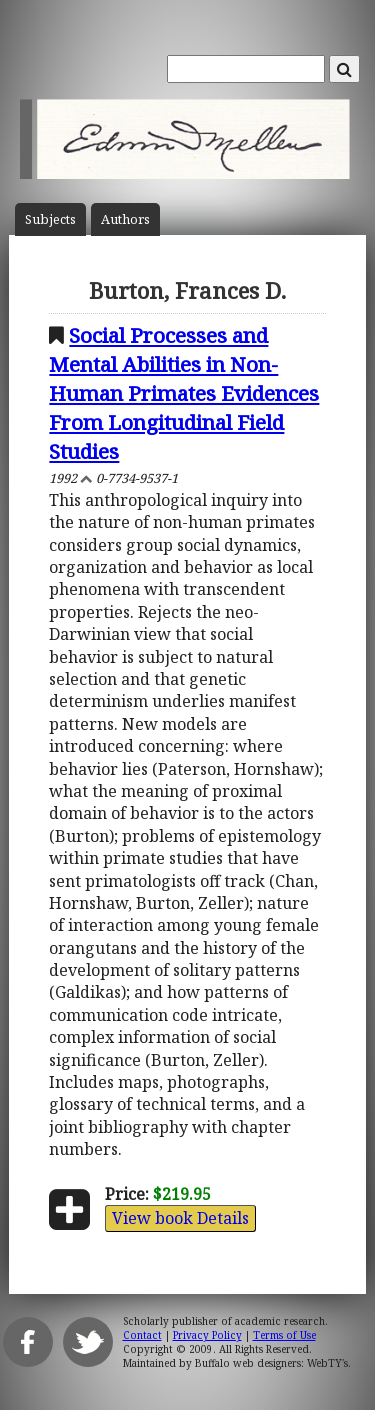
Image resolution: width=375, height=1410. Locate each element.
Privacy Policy (207, 1335)
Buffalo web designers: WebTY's (271, 1363)
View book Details (180, 1218)
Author (125, 219)
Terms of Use (284, 1335)
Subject (50, 219)
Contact (142, 1335)
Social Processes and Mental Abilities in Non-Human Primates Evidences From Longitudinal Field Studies (184, 393)
